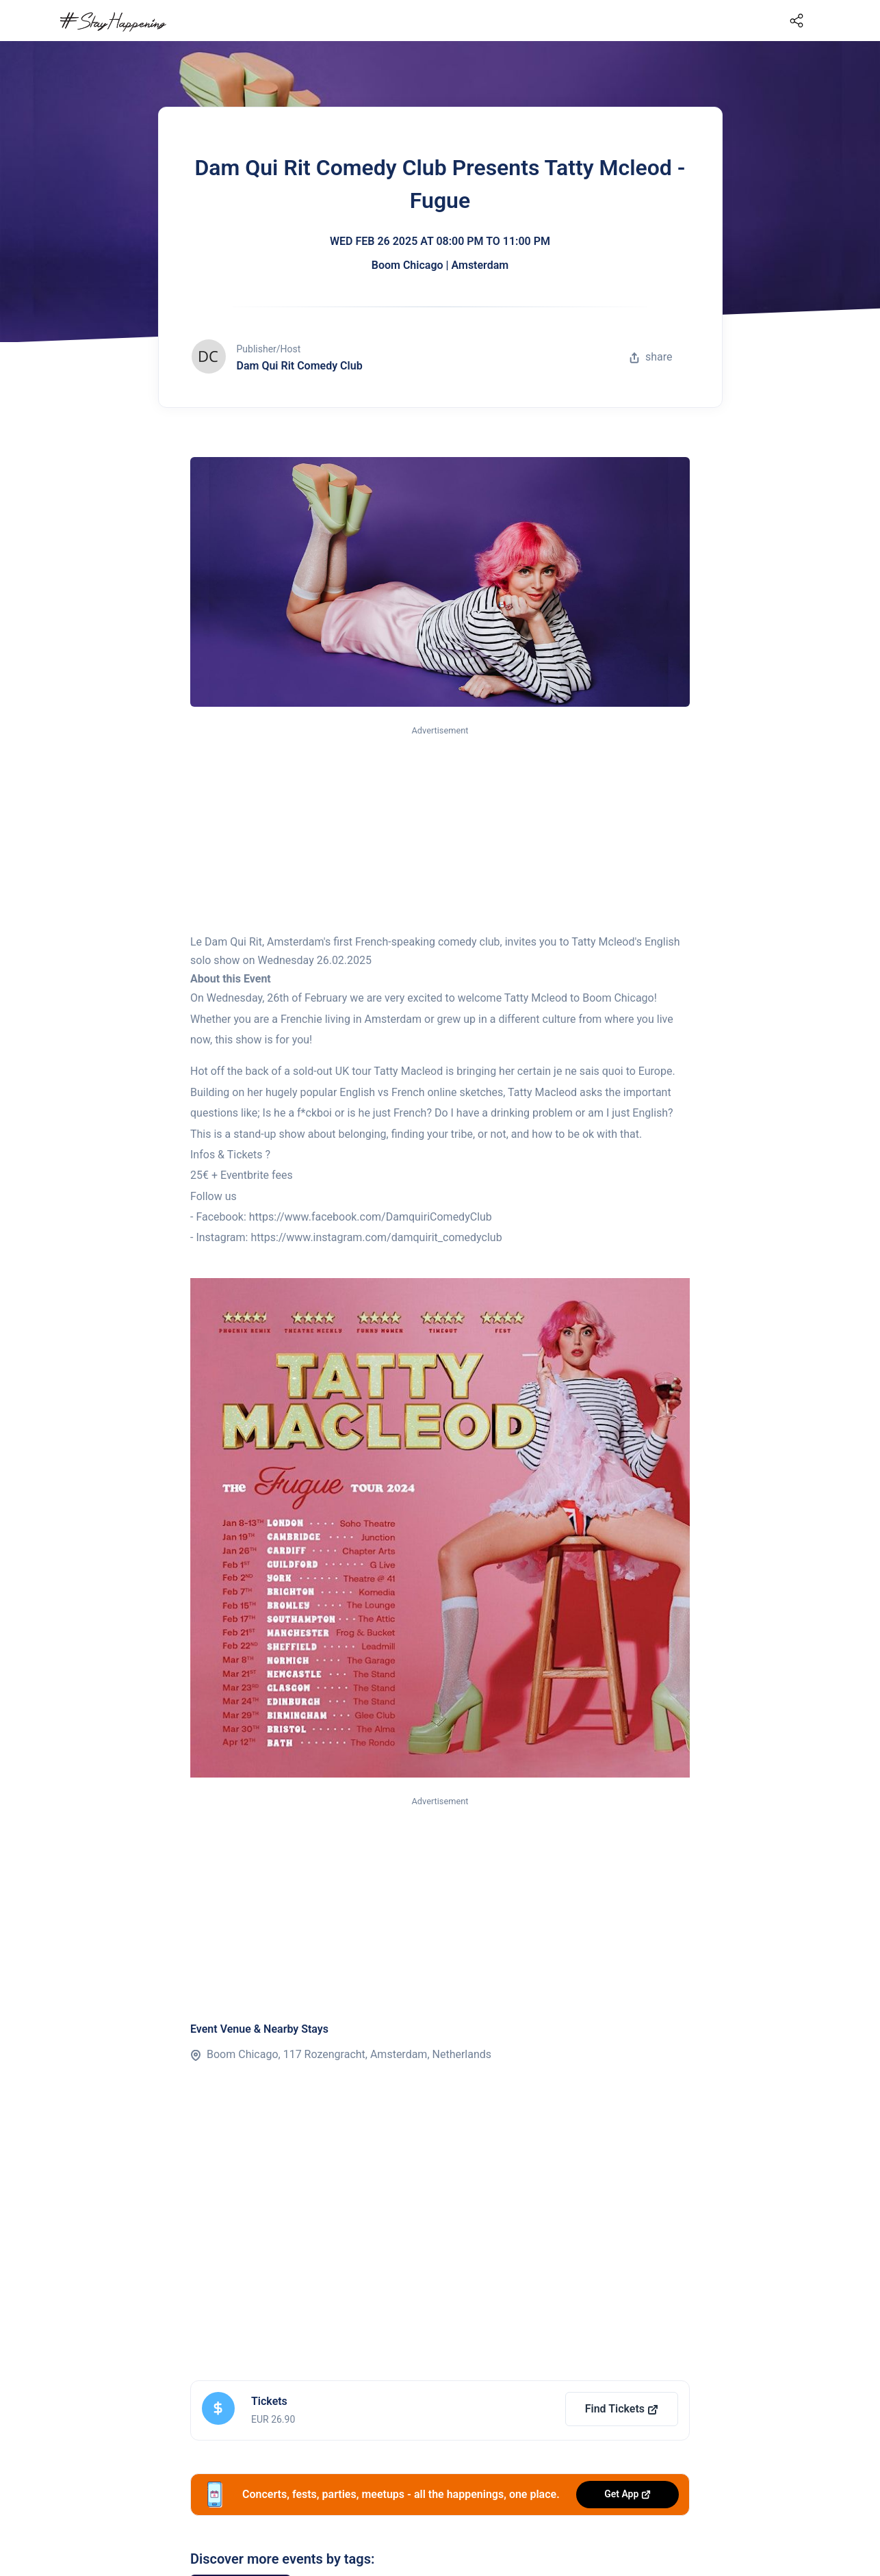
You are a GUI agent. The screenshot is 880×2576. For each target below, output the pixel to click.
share (651, 356)
